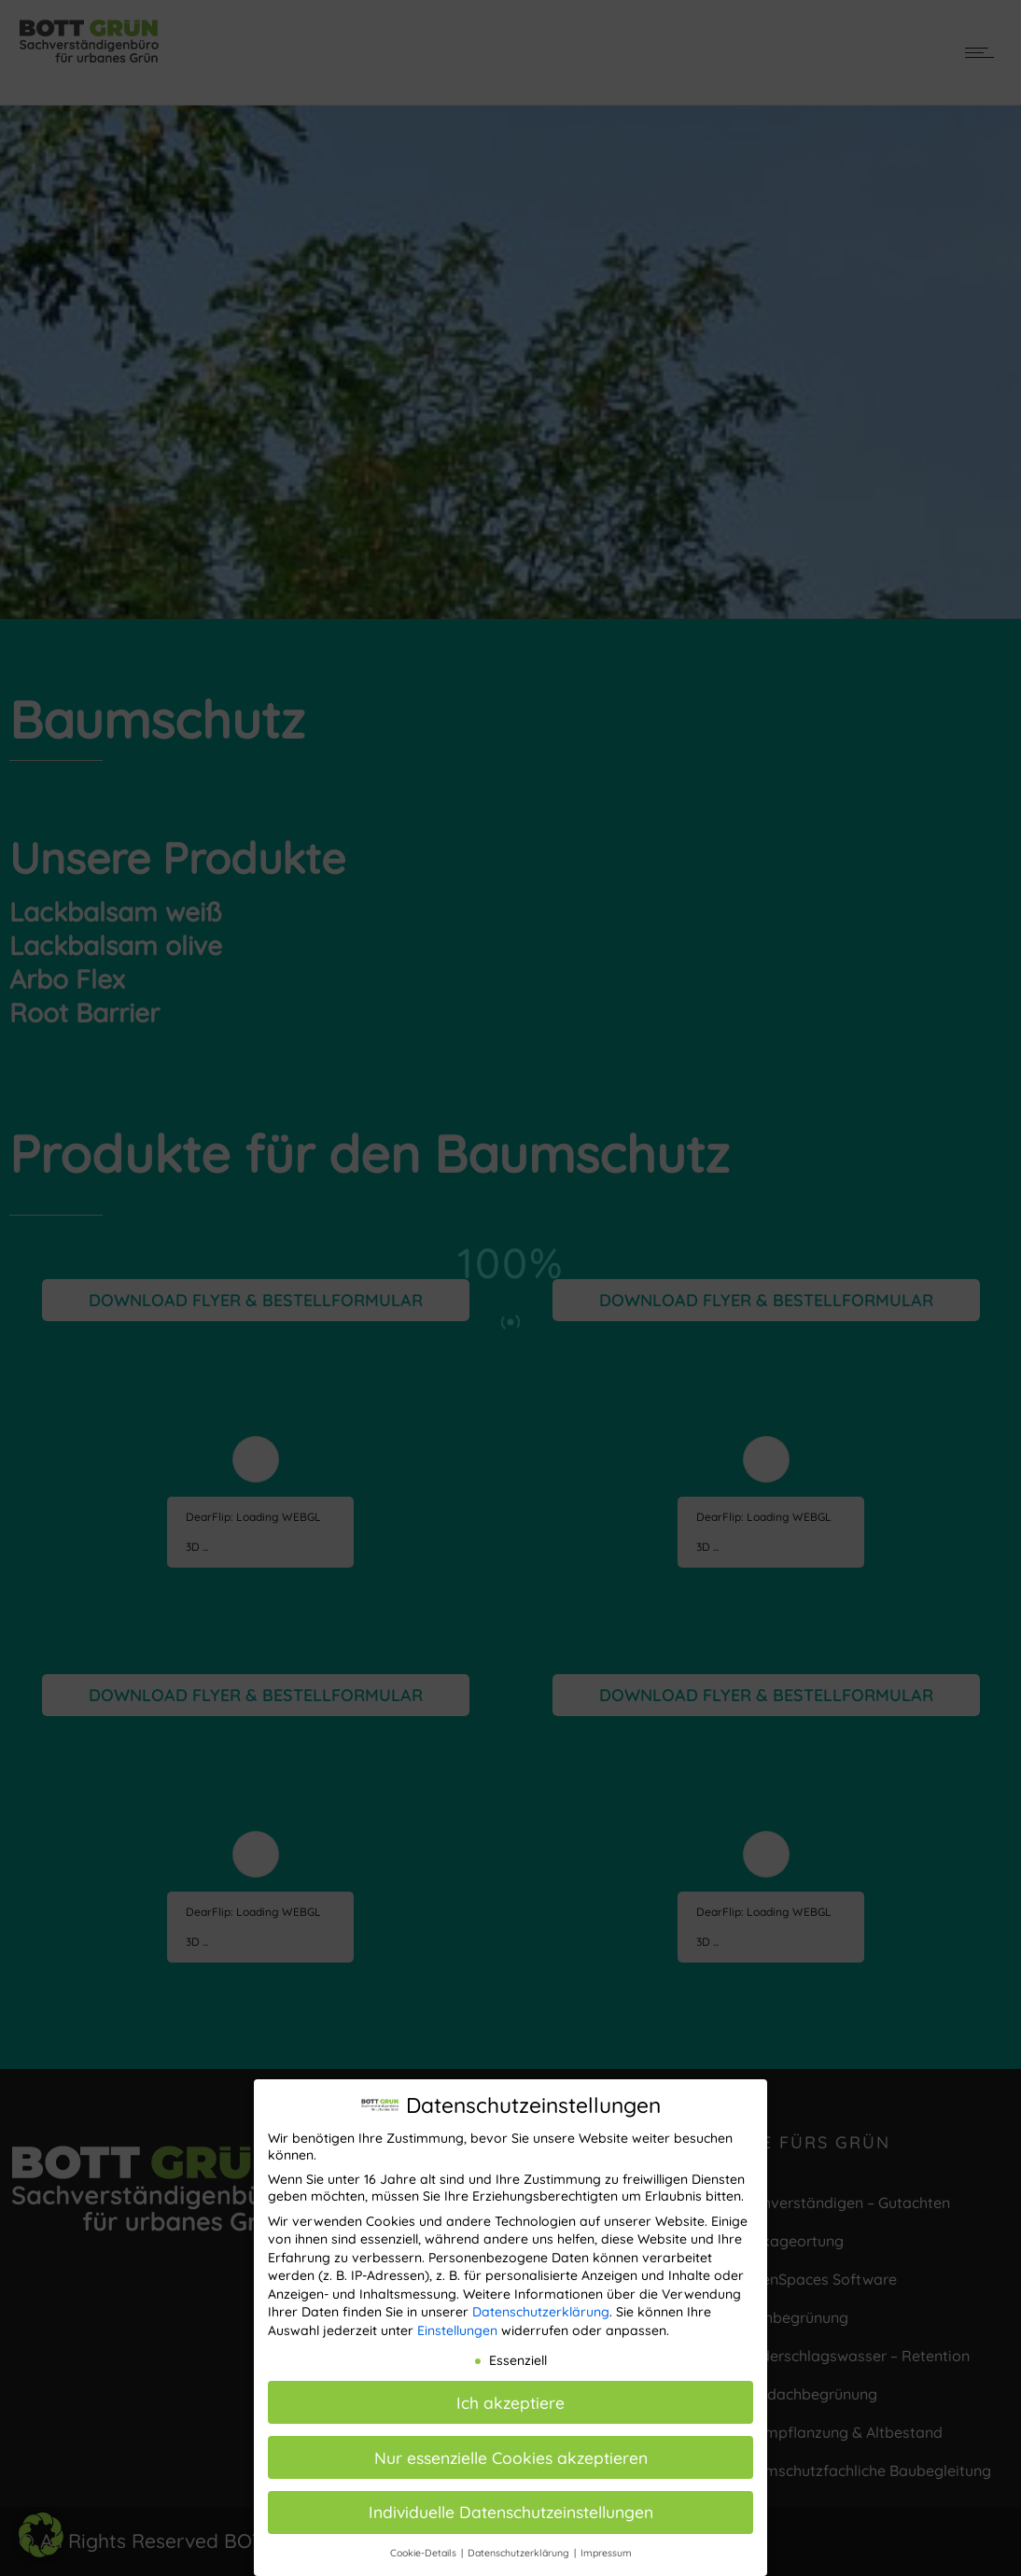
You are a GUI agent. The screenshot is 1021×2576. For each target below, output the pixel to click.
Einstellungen (457, 2330)
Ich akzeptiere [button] (510, 2402)
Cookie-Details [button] (424, 2552)
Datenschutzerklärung (540, 2311)
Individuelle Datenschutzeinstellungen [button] (511, 2511)
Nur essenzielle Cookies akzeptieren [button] (511, 2457)
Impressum (606, 2552)
